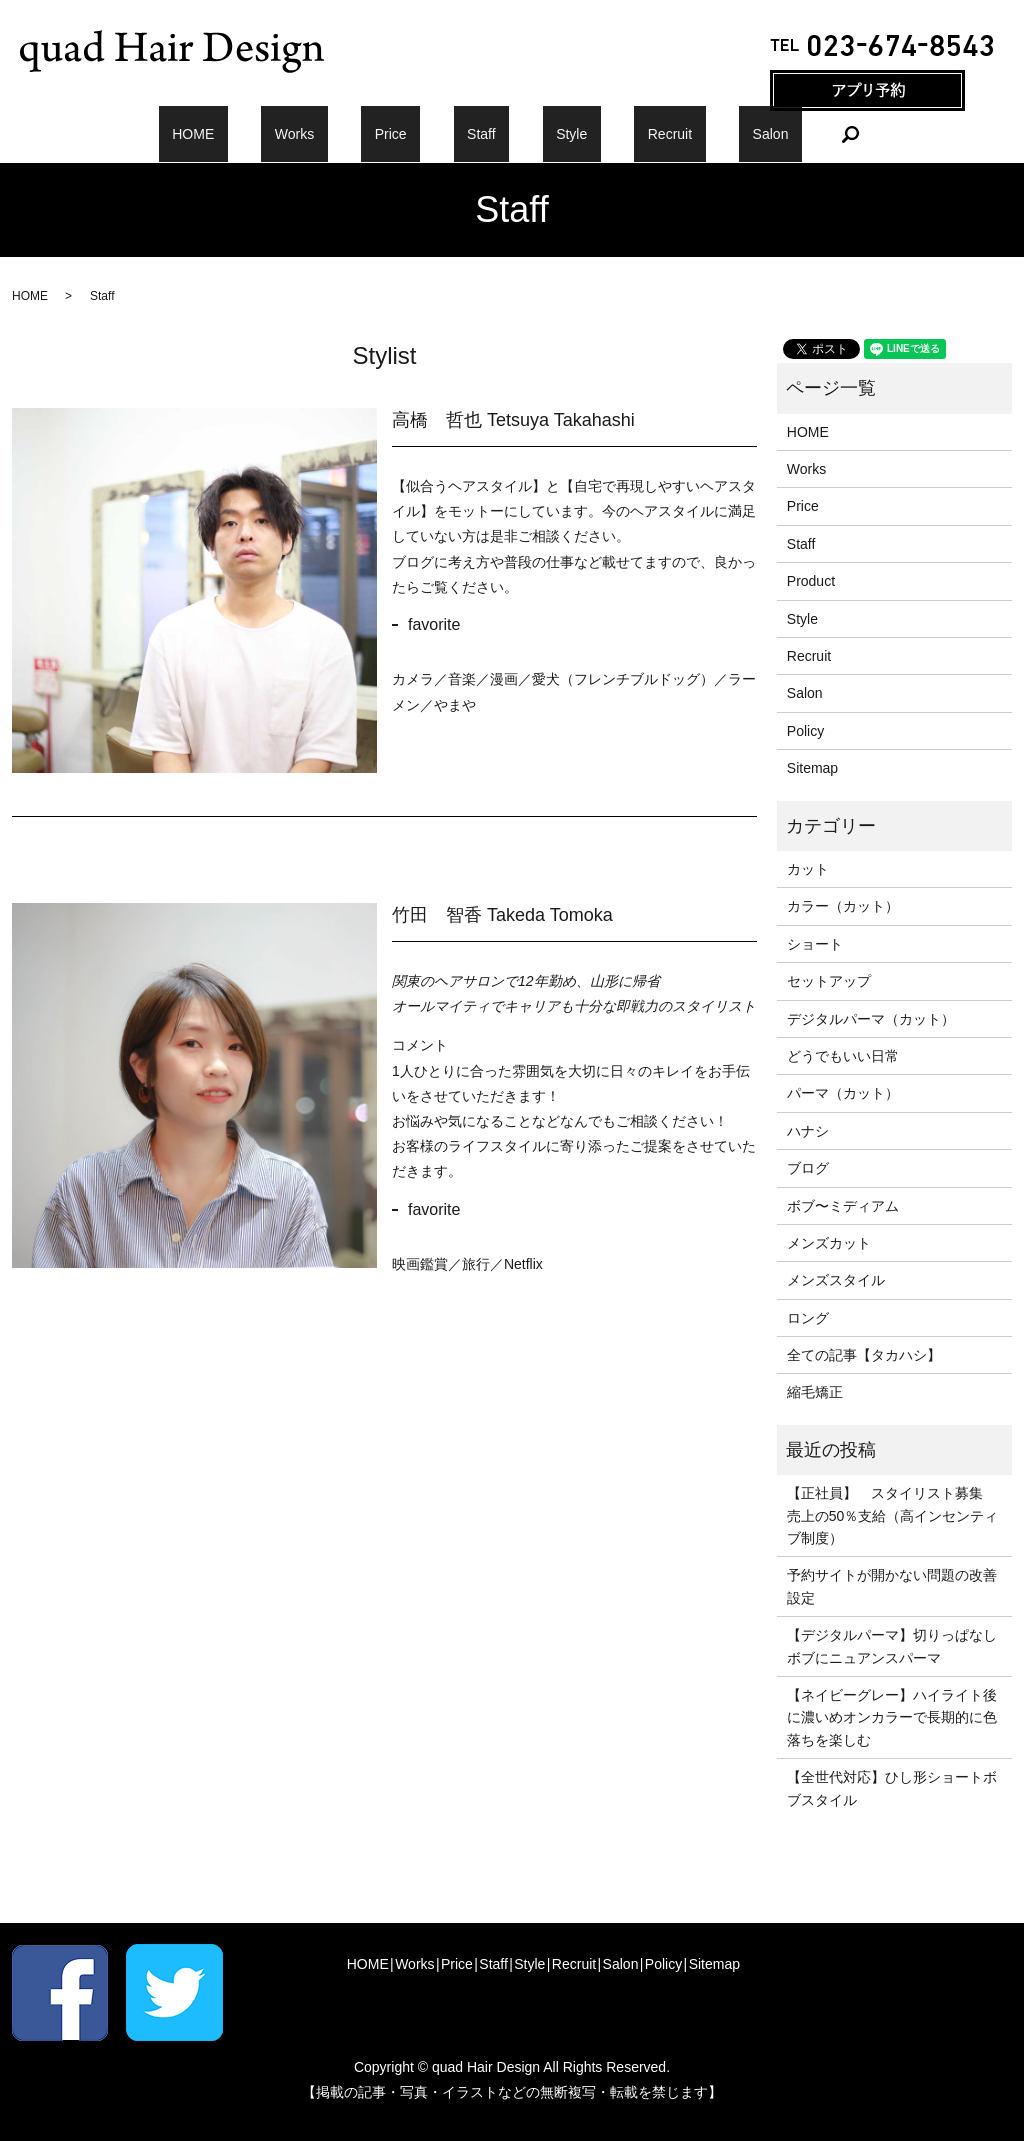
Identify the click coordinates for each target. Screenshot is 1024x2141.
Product (811, 581)
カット (808, 869)
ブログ (808, 1168)
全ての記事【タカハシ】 (864, 1355)
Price (417, 134)
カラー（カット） (843, 906)
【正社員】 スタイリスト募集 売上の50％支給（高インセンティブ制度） (893, 1515)
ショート (815, 944)
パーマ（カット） (843, 1093)
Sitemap (812, 768)
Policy (805, 731)
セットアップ (829, 981)
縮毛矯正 (815, 1392)
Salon (690, 134)
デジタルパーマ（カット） (871, 1019)
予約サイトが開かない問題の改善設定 (892, 1586)
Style (544, 134)
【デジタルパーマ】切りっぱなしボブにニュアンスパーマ (892, 1646)
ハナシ (808, 1131)
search (756, 134)
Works (347, 134)
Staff (481, 134)
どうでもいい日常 (843, 1056)
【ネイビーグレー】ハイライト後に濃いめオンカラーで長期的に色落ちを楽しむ (892, 1717)
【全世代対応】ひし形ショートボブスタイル (892, 1788)
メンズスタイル (836, 1280)
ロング (808, 1318)
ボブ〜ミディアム (843, 1206)
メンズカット (829, 1243)
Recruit (616, 134)
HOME (274, 134)
